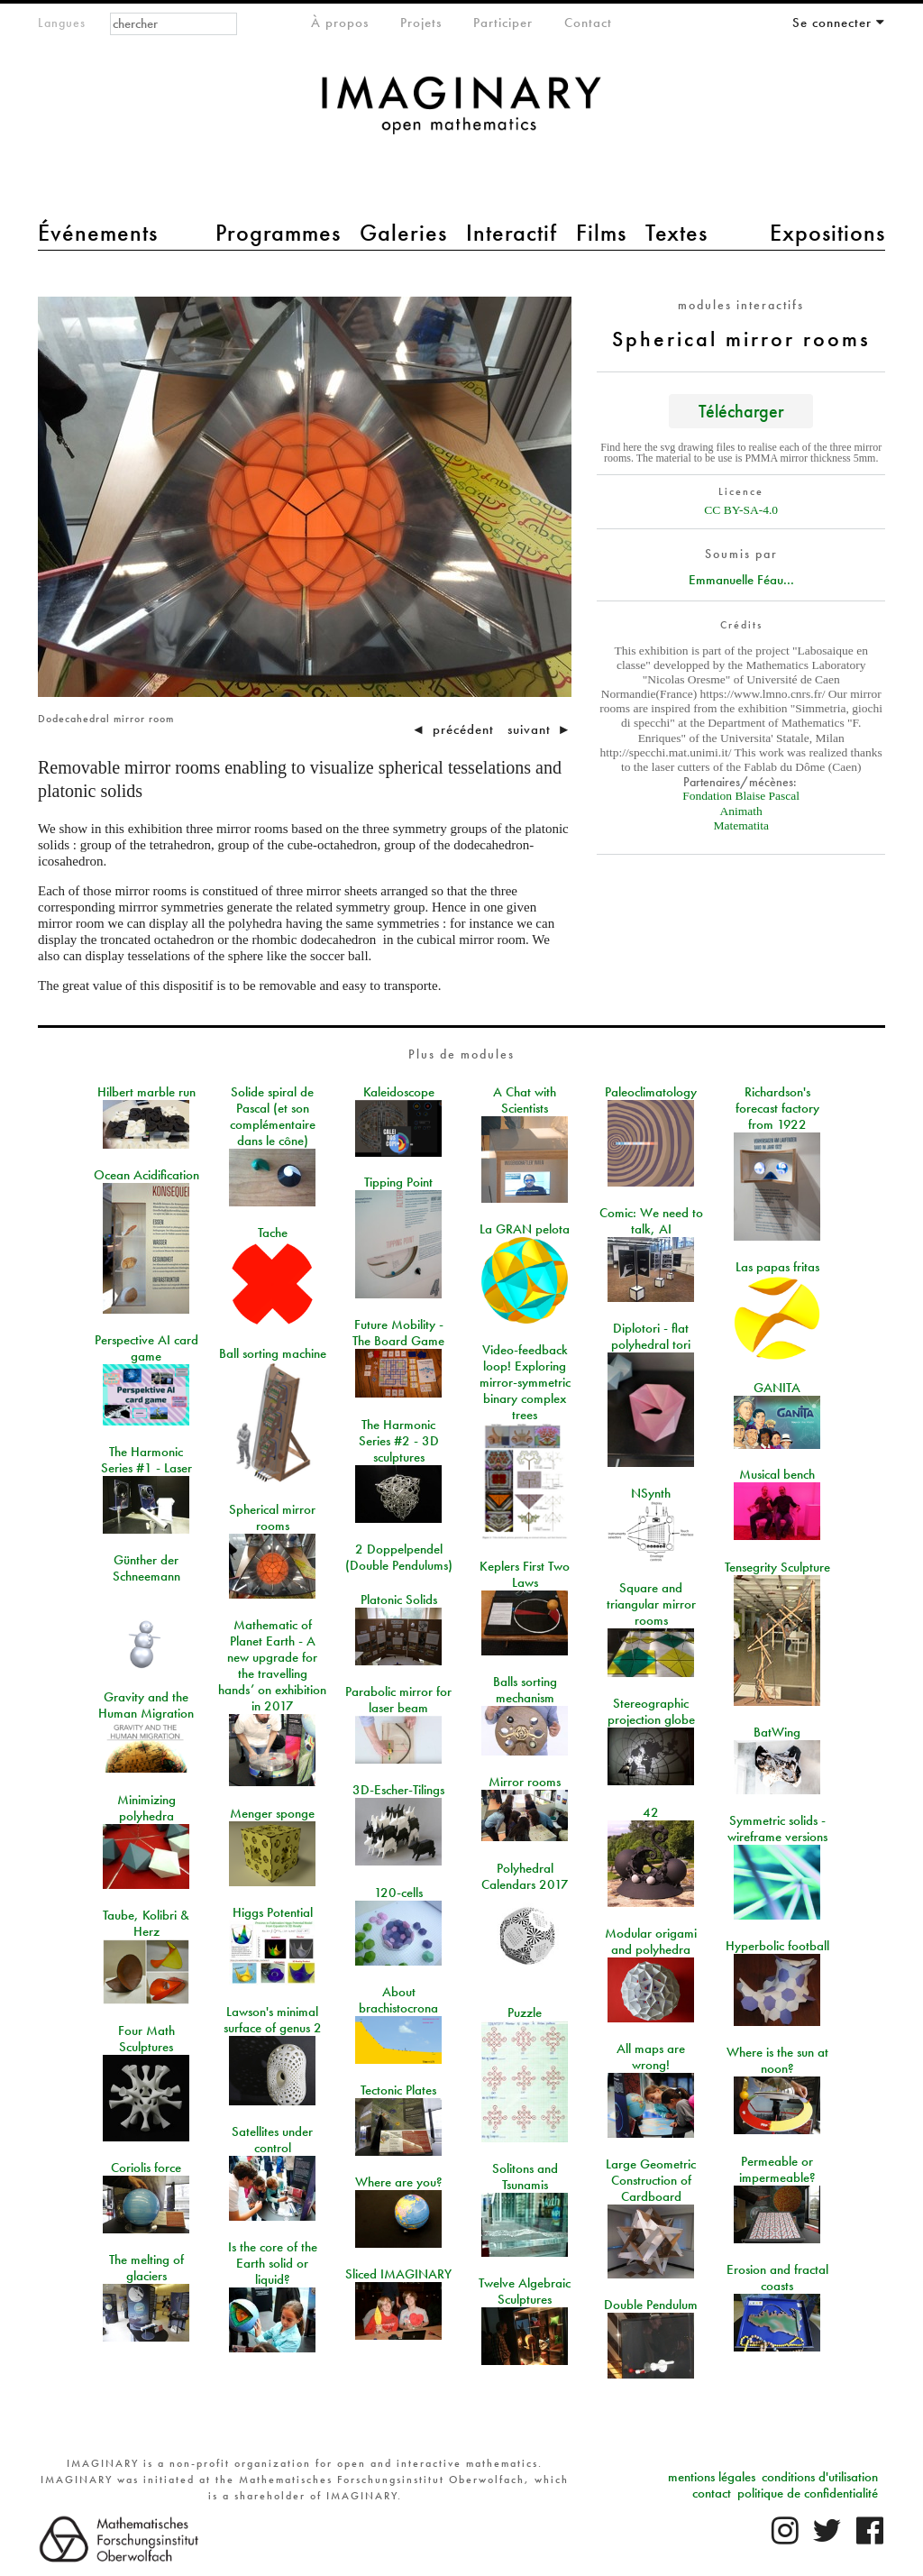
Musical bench (777, 1474)
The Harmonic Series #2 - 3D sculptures (399, 1440)
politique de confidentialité (807, 2493)
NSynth (651, 1493)
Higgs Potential (273, 1912)
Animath (741, 811)
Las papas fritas (777, 1267)
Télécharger (741, 410)
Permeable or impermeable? (777, 2169)
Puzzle (524, 2012)
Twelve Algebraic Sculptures (525, 2291)
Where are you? (399, 2182)
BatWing (777, 1732)
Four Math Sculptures (146, 2038)
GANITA (777, 1388)
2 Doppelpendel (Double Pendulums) (398, 1557)
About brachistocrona (398, 2000)
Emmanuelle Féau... (741, 580)
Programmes (278, 232)
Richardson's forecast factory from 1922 (777, 1108)
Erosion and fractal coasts (777, 2277)
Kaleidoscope (398, 1092)
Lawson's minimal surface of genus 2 (273, 2019)
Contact (588, 22)
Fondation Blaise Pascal (741, 795)
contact (711, 2493)
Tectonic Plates (398, 2090)
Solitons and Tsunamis (525, 2176)
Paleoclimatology (651, 1092)
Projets (421, 22)
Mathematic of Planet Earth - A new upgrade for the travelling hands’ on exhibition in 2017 (272, 1665)
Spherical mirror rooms (272, 1517)
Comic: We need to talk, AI (651, 1221)
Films (601, 232)
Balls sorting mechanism (525, 1689)
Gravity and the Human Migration (146, 1705)
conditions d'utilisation (820, 2477)
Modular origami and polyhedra (651, 1941)
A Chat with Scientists (524, 1100)
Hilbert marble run (146, 1092)
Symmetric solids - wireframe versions (777, 1828)
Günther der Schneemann (146, 1568)
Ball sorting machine (272, 1353)
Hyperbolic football (777, 1946)
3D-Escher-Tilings (398, 1790)
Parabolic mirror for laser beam (398, 1699)
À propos (340, 22)
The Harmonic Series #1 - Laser (146, 1460)
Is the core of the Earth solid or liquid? (272, 2263)
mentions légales (711, 2477)
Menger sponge (272, 1813)
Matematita (740, 825)
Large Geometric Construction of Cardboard (651, 2180)
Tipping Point (398, 1182)
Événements (98, 232)
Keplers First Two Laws (525, 1574)
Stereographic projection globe (651, 1711)
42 (651, 1812)
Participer (503, 22)
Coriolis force (146, 2167)
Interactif (511, 232)
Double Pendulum (651, 2304)
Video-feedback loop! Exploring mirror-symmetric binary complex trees (525, 1382)
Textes (676, 232)
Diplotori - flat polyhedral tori (650, 1336)
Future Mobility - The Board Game (398, 1332)
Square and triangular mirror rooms (651, 1604)
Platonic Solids (399, 1599)
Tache (273, 1232)
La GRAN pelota (525, 1229)
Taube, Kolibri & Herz (146, 1923)
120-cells (398, 1892)
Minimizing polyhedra (146, 1808)
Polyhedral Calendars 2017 (525, 1876)
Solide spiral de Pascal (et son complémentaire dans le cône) (272, 1116)
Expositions (827, 232)
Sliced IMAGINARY (398, 2274)
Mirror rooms (525, 1782)
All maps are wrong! (651, 2056)
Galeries (403, 232)
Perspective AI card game (146, 1348)
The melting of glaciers (146, 2267)
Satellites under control (272, 2139)
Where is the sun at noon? (777, 2060)
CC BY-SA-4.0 (741, 510)
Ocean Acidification (146, 1175)
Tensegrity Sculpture (777, 1567)
